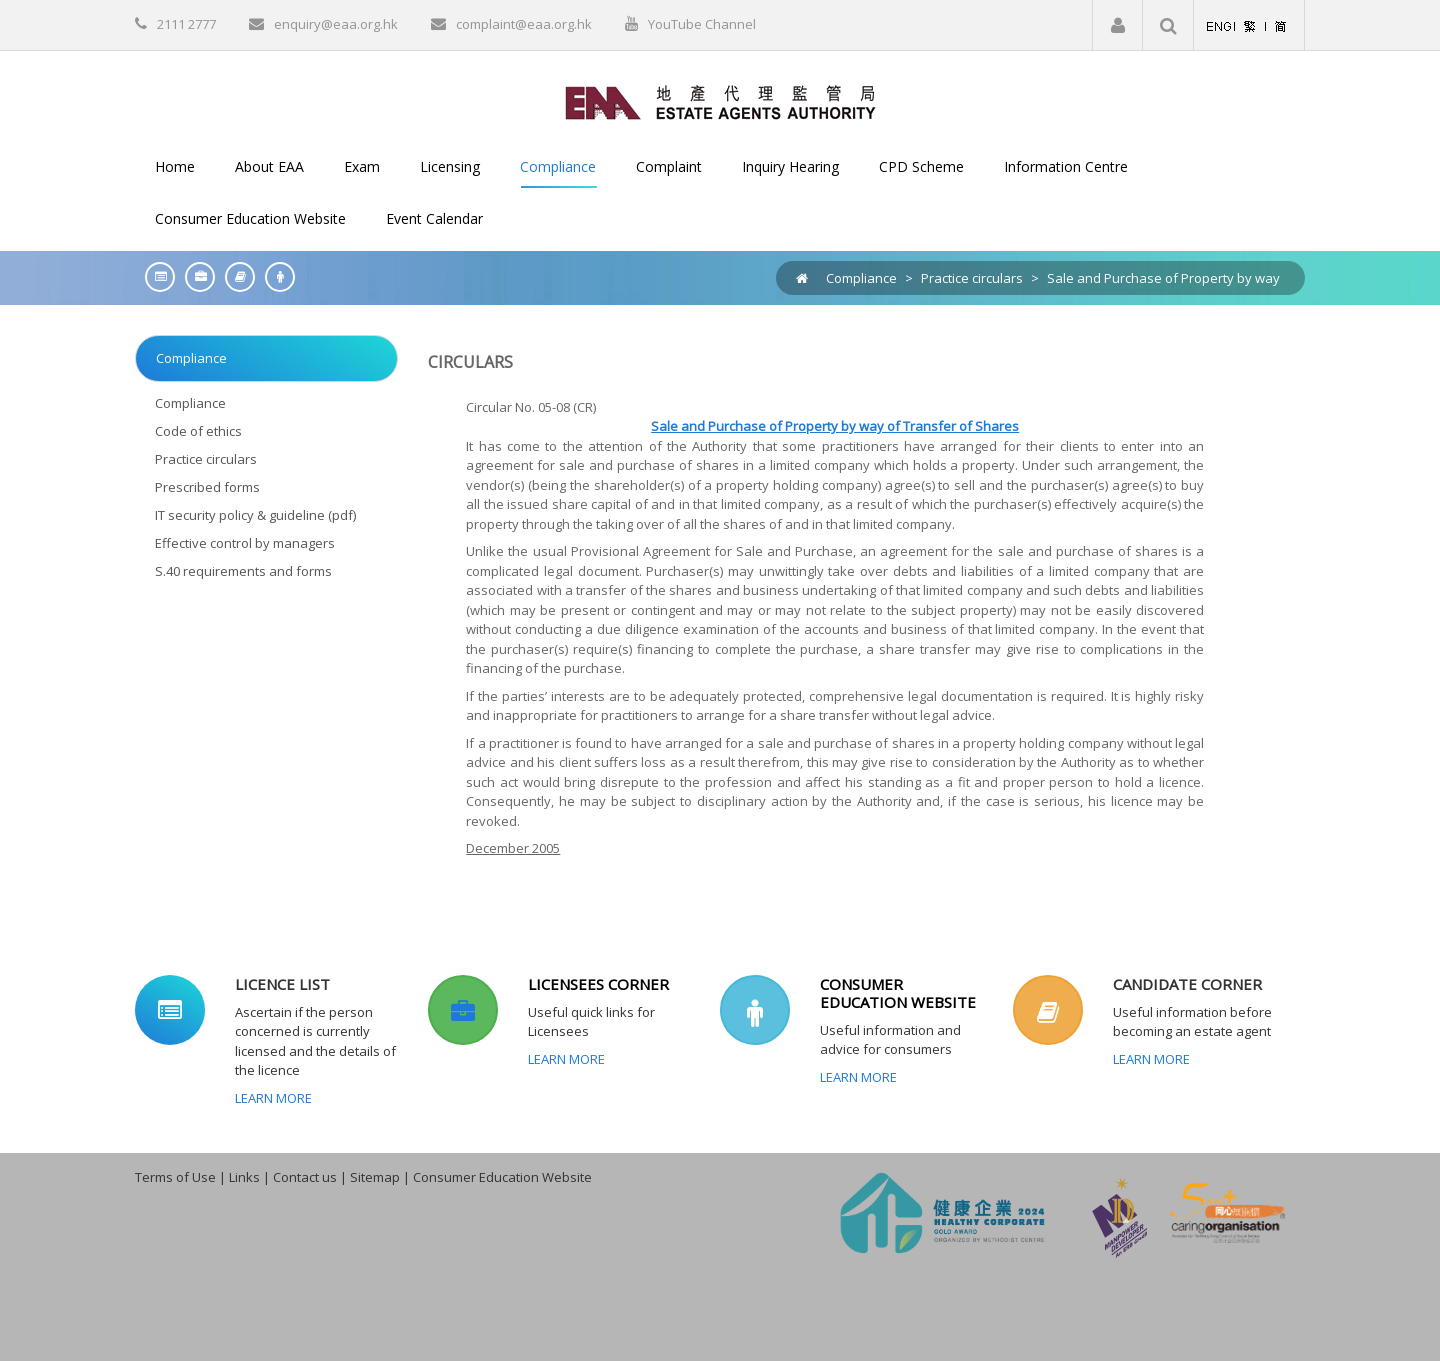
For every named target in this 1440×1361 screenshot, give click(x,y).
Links (244, 1177)
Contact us (305, 1177)
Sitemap (375, 1177)
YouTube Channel (702, 24)
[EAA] (720, 101)
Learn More (273, 1098)
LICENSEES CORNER (598, 984)
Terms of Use (175, 1177)
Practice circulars (972, 278)
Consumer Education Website (502, 1177)
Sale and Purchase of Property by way (1163, 278)
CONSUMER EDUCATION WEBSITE (898, 993)
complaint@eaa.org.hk (524, 24)
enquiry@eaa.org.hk (336, 24)
